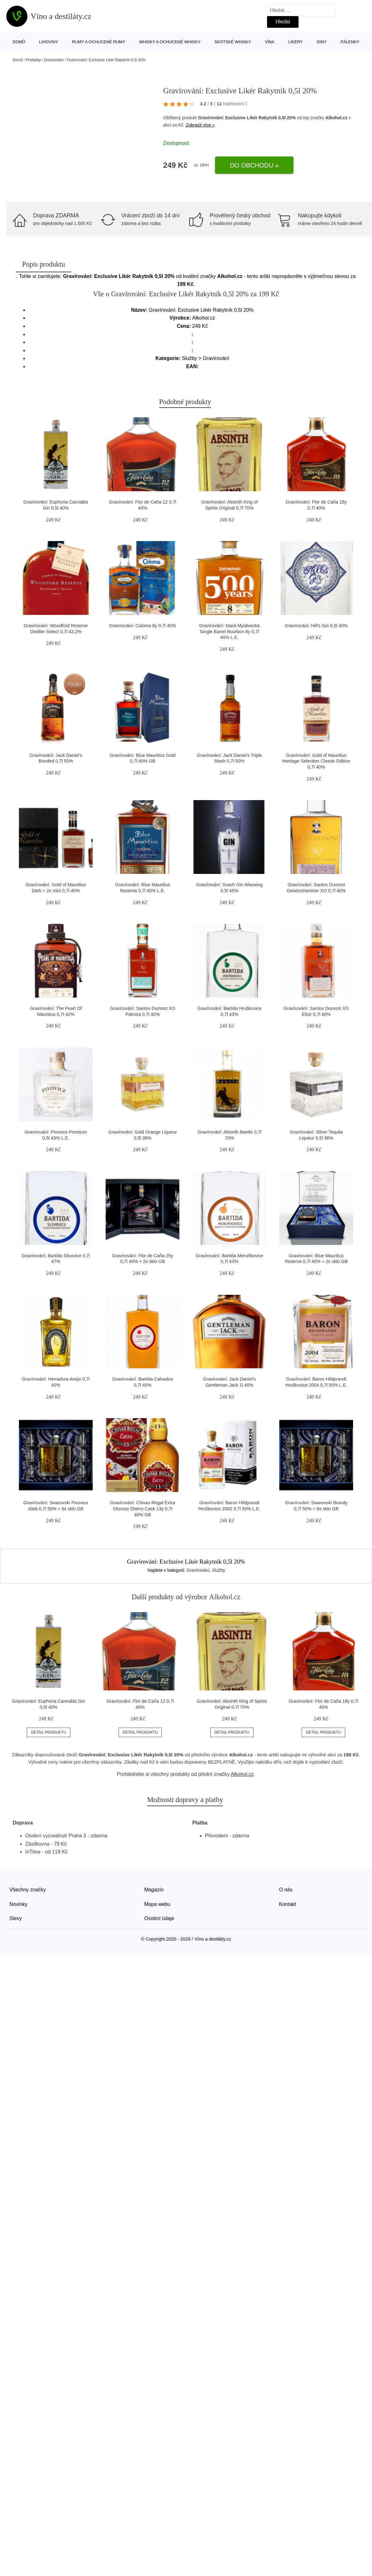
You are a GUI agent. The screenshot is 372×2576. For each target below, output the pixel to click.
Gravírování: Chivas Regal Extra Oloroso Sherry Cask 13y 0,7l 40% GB (142, 1508)
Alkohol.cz (336, 117)
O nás (286, 1889)
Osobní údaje (159, 1918)
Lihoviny (48, 41)
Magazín (154, 1889)
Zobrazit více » (200, 124)
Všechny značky (27, 1889)
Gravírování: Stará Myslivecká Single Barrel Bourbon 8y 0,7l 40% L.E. (229, 631)
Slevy (15, 1918)
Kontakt (287, 1904)
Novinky (18, 1904)
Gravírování (54, 60)
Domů (19, 41)
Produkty (33, 60)
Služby (218, 1570)
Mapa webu (157, 1904)
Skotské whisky (232, 41)
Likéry (295, 41)
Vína (269, 41)
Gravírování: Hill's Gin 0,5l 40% (316, 625)
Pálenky (349, 41)
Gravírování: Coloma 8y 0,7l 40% (142, 625)
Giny (322, 41)
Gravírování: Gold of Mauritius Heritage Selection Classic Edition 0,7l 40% (316, 761)
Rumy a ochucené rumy (98, 41)
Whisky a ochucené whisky (170, 41)
